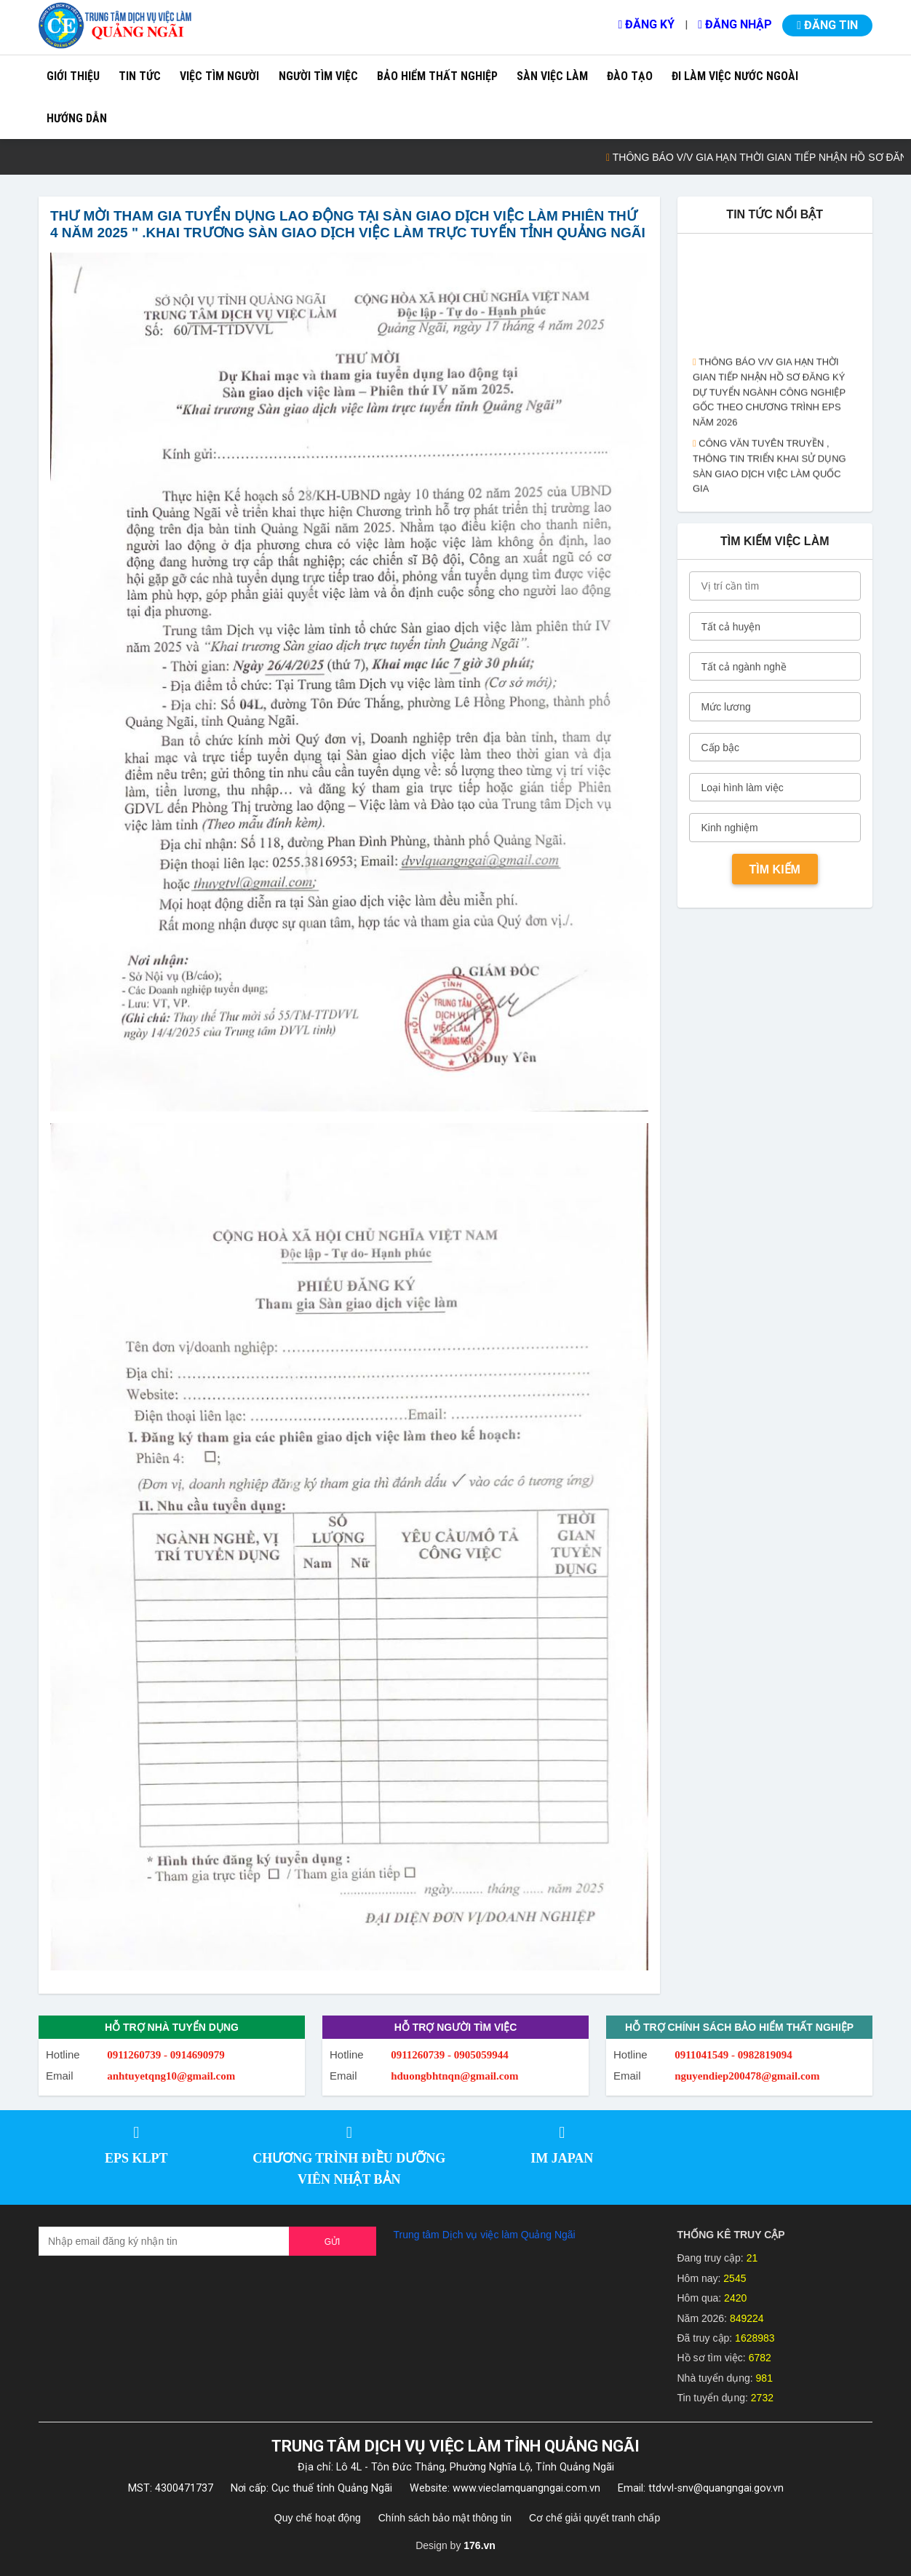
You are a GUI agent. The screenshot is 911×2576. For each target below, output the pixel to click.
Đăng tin (827, 25)
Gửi (333, 2242)
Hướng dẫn (77, 118)
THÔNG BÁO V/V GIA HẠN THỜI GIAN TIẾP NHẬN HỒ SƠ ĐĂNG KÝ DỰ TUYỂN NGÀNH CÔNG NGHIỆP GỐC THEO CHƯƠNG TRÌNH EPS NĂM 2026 (769, 404)
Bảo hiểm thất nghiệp (437, 76)
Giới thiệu (73, 76)
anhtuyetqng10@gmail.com (171, 2076)
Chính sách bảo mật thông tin (445, 2518)
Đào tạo (630, 76)
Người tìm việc (318, 76)
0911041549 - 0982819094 (733, 2055)
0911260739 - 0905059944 (450, 2055)
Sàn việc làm (552, 76)
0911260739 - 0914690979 (166, 2055)
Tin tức (140, 76)
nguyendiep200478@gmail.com (747, 2076)
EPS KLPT (136, 2158)
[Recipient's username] (164, 2241)
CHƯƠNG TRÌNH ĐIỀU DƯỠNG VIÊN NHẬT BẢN (348, 2169)
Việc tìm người (219, 76)
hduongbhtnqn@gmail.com (454, 2076)
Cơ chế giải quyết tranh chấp (594, 2518)
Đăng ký (646, 24)
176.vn (480, 2545)
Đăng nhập (735, 24)
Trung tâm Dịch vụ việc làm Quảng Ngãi (485, 2234)
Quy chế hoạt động (317, 2518)
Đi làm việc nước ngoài (735, 76)
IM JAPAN (561, 2158)
